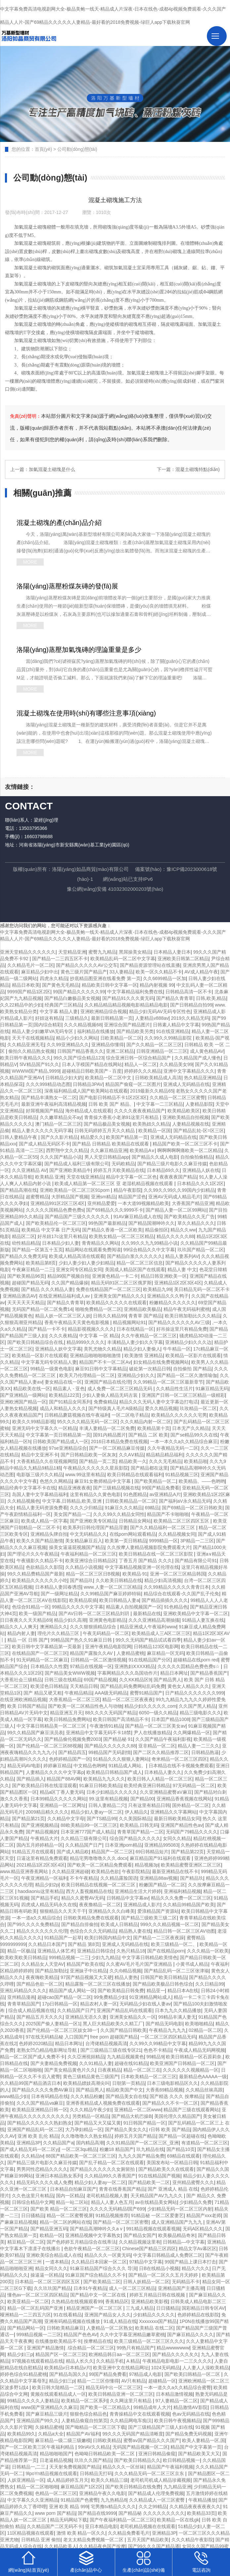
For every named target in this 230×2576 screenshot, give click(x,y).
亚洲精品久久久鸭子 (168, 1296)
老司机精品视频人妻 (107, 2195)
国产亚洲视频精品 (39, 1825)
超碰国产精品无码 (30, 1282)
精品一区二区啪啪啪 (37, 2486)
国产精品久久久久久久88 (110, 1745)
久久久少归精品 (86, 1507)
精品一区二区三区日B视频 (93, 1573)
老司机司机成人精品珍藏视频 (160, 2480)
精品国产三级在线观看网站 (191, 2109)
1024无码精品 (165, 2367)
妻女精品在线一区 (63, 1382)
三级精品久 (76, 1018)
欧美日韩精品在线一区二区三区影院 (156, 1554)
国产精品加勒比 (51, 1970)
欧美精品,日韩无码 (139, 1825)
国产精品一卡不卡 (46, 1329)
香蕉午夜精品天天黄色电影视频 (77, 1322)
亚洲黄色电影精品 (107, 1620)
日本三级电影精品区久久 (172, 2083)
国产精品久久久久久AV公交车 (86, 965)
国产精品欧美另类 (135, 1031)
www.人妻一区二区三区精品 (112, 1587)
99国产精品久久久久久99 (79, 991)
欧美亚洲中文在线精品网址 (121, 2367)
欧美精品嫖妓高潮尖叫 (86, 2083)
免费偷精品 (105, 1401)
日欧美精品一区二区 (121, 1038)
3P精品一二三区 (197, 1540)
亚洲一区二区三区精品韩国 (178, 1573)
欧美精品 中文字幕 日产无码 (51, 1229)
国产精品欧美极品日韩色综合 (163, 1984)
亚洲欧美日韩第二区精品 (183, 958)
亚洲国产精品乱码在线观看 (124, 2010)
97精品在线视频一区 (91, 1666)
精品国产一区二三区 (112, 1851)
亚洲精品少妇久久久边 (188, 1342)
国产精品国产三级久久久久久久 (78, 1216)
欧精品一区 (51, 2235)
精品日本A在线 (182, 1990)
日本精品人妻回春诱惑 (58, 1587)
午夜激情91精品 (106, 1726)
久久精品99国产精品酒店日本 (30, 2083)
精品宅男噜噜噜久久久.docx (98, 1858)
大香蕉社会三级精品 (21, 1679)
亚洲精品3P (29, 2142)
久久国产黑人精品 (197, 1706)
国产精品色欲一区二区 (40, 1984)
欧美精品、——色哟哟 (202, 1481)
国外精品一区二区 (190, 1805)
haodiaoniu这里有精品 (41, 1891)
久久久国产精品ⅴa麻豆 (40, 2103)
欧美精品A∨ (142, 1150)
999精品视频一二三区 (39, 2334)
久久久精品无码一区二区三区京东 (150, 2473)
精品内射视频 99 (157, 985)
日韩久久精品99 (109, 1315)
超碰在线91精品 (131, 2063)
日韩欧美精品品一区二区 (130, 1501)
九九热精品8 (113, 2500)
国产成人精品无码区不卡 (44, 1143)
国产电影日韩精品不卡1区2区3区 (113, 1097)
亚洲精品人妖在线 (200, 1170)
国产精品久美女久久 (126, 2129)
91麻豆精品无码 (212, 1388)
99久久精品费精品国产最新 (35, 1573)
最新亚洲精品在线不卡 (175, 1871)
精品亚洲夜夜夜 (74, 1487)
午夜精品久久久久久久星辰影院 (95, 1468)
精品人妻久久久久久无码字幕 (42, 1130)
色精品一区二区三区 (56, 2493)
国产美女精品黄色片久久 (69, 2070)
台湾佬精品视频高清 (106, 2043)
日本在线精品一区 (135, 1329)
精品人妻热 (126, 1977)
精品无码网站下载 (68, 2519)
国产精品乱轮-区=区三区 (198, 1130)
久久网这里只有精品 (131, 2400)
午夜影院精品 (136, 1871)
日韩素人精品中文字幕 (176, 1024)
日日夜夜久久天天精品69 (26, 1620)
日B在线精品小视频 (159, 2268)
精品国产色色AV (80, 2334)
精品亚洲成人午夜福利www (148, 1626)
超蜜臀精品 (37, 1196)
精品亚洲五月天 (66, 1712)
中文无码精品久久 (88, 1534)
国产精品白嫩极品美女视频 (72, 998)
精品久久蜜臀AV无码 (82, 1898)
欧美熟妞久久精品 (151, 1124)
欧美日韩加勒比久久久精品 (192, 1315)
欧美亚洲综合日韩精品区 (90, 1560)
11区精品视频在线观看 (30, 2533)
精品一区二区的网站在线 (65, 2222)
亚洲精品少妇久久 (136, 1375)
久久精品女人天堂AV (42, 1964)
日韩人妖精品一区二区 (146, 2281)
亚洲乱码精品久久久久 (23, 1990)
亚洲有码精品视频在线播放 (72, 2321)
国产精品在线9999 (97, 2513)
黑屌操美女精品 (135, 952)
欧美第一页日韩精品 (126, 1540)
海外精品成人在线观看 (88, 1110)
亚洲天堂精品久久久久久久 (28, 952)
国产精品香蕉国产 (208, 1673)
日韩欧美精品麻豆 (65, 2328)
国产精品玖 (81, 1580)
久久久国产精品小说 (61, 1157)
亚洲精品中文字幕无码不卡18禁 (98, 1732)
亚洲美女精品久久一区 (133, 2017)
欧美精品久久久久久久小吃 (40, 1580)
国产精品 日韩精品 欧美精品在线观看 (111, 1143)
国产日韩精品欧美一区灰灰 (88, 1454)
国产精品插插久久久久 (165, 1600)
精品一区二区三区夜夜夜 (127, 1699)
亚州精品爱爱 (101, 1203)
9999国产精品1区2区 (29, 991)
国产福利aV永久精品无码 (185, 1501)
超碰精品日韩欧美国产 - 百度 (91, 1071)
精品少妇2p (47, 1884)
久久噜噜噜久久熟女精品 (86, 2136)
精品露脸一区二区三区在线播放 (97, 1984)
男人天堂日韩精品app (106, 1157)
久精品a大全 (51, 2433)
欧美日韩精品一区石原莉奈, (194, 2056)
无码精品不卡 (186, 2281)
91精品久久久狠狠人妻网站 (121, 1759)
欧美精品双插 (83, 1600)
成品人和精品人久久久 (63, 1408)
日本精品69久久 (163, 1170)
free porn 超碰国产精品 (114, 2036)
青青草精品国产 (23, 2003)
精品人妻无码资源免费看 (42, 1507)
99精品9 (155, 2056)
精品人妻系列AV (182, 1256)
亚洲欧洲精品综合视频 (103, 1011)
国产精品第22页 (187, 1851)
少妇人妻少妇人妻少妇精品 (86, 1263)
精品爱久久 (92, 1137)
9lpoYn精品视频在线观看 (51, 2473)
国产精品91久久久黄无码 (128, 998)
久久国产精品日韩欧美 (123, 2030)
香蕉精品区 (116, 2301)
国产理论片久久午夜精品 (32, 1554)
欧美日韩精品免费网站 (67, 1719)
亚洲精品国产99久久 (38, 2420)
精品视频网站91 (129, 1322)
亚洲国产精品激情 (45, 2347)
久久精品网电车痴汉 (131, 2420)
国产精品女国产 (139, 2235)
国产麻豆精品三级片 (47, 2414)
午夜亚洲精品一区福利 (44, 1878)
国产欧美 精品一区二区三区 (58, 2208)
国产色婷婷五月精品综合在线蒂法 (81, 2242)
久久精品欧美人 (60, 2546)
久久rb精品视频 (125, 1970)
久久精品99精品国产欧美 (188, 1904)
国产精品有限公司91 (196, 1560)
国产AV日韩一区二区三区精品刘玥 (95, 1613)
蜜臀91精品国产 (146, 1693)
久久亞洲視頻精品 (86, 2056)
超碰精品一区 (162, 2380)
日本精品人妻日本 (172, 952)
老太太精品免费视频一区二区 (94, 2539)
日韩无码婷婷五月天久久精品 (105, 1130)
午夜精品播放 (202, 2500)
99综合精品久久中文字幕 (149, 1249)
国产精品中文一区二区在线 (98, 2294)
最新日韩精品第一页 (112, 1018)
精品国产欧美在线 (85, 1964)
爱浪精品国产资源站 (158, 1911)
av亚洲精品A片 (165, 1494)
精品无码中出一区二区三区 (113, 2387)
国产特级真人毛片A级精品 (115, 1408)
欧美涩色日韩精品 (49, 1686)
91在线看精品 (68, 2314)
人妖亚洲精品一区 (25, 2480)
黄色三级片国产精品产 (84, 971)
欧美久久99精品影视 (33, 1421)
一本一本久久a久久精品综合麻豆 (184, 1441)
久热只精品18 (130, 1950)
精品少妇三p (20, 2354)
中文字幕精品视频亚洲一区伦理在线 (142, 1567)
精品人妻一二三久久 (198, 1745)
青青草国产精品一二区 (140, 1831)
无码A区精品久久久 (203, 2228)
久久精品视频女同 (176, 1534)
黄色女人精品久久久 (188, 1686)
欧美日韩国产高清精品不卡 (121, 1719)
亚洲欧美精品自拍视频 (185, 1117)
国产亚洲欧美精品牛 (70, 1170)
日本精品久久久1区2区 (200, 1183)
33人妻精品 (121, 971)
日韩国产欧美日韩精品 (163, 1977)
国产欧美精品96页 (26, 1276)
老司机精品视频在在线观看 (147, 2526)
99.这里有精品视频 (108, 1798)
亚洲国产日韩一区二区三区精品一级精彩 (183, 1395)
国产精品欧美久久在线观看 (166, 2169)
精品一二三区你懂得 (98, 2380)
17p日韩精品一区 (59, 2003)
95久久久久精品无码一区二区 (87, 1421)
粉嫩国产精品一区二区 (162, 1884)
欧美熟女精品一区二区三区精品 (121, 1236)
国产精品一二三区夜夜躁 (158, 1937)
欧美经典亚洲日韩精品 (147, 1785)
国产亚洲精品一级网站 (23, 1395)
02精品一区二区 (205, 2030)
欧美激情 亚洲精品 (143, 1355)
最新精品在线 (147, 1613)
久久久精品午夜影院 (192, 2539)
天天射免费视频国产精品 (74, 2466)
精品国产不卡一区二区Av (105, 1362)
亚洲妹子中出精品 (88, 1970)
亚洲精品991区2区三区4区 (57, 1203)
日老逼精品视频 (56, 2460)
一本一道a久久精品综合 (36, 1917)
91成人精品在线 (120, 2321)
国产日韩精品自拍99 (191, 1005)
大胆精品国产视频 (69, 1196)
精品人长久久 (80, 2361)
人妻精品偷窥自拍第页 (84, 2420)
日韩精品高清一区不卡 (188, 991)
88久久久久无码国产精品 (111, 1712)
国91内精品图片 (109, 1435)
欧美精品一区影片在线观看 (40, 1355)
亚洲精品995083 (161, 1845)
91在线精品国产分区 (149, 1659)
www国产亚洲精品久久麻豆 (49, 2407)
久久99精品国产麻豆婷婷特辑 (110, 1593)
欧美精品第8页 (41, 1263)
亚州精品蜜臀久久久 (193, 2182)
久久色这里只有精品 (33, 2195)
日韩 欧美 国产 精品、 (111, 1104)
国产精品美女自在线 (126, 2096)
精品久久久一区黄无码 (107, 2255)
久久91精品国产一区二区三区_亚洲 (142, 2142)
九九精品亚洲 (177, 2486)
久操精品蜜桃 (49, 2427)
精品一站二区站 (72, 2202)
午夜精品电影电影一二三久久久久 (177, 2361)
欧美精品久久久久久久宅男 (179, 1415)
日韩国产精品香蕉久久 (80, 1051)
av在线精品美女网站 (156, 2202)
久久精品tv (32, 2156)
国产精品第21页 (28, 1818)
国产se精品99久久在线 (193, 1435)
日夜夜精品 (109, 2070)
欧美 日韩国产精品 (26, 1706)
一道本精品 (57, 2261)
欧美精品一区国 (154, 1130)
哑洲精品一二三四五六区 (25, 2314)
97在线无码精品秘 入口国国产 (57, 2036)
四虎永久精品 (54, 978)
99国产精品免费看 (161, 1487)
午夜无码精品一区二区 (106, 1633)
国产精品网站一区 (25, 2328)
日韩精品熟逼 (205, 1752)
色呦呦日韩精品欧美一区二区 (105, 2453)
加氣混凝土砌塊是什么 (52, 469)
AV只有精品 (133, 2380)
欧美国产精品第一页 (127, 1137)
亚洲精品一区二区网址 (63, 1805)
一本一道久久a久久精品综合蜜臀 (177, 2387)
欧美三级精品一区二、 (174, 1944)
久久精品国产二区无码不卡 (54, 2526)
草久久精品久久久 (195, 1223)
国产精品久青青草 (174, 998)
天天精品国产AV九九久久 (157, 2195)
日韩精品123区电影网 (156, 1646)
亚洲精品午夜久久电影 (102, 2493)
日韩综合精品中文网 (33, 2202)
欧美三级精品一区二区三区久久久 (149, 2341)
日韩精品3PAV (88, 1084)
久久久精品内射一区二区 (145, 1421)
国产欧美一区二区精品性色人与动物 (85, 1706)
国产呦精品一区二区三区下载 (95, 2427)
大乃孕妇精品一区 (83, 2129)
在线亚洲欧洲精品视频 (23, 1699)
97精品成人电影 (145, 2374)
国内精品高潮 (90, 2142)
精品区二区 (23, 1236)
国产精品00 (142, 1798)
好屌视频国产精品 (44, 1110)
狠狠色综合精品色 (88, 2414)
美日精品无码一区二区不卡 (202, 1289)
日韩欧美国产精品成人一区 (60, 1441)
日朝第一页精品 (128, 2083)
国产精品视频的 (42, 1831)
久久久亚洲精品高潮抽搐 (153, 1620)
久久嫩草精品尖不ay (61, 1117)
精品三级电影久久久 (200, 1712)
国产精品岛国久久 (67, 2374)
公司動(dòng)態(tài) (77, 149)
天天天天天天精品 (25, 1302)
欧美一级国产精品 (37, 1613)
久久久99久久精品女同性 (119, 1514)
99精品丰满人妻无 (177, 2017)
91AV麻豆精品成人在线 (137, 1216)
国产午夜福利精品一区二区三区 (122, 2519)
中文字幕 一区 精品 (99, 1335)
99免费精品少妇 (110, 1997)
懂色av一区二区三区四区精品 (37, 2294)
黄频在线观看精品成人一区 (58, 2394)
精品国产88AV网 (64, 1779)
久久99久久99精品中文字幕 (157, 2043)
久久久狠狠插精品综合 (93, 1626)
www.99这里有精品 (85, 1474)
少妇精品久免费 (195, 2202)
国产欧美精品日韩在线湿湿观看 (44, 1785)
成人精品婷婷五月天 (67, 2480)
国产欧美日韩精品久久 (137, 2460)
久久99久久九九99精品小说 (149, 1243)
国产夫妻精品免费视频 (53, 2063)
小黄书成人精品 (192, 1964)
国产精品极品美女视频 (107, 1124)
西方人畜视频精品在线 (89, 1891)
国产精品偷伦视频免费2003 (72, 1739)
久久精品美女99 (176, 1064)
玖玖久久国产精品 (93, 2460)
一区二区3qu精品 (79, 2149)
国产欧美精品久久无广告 (189, 1216)
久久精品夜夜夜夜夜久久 (194, 2506)
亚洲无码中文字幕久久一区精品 (44, 1428)
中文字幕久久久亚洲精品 (32, 2500)
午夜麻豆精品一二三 (33, 1269)
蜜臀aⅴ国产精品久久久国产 (151, 2440)
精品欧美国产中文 (124, 2089)
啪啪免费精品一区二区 (98, 1309)
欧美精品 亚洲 (49, 1177)
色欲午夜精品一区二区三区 (91, 2248)
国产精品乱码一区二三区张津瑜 (176, 1970)
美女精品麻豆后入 (83, 1540)
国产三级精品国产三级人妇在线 (160, 2427)
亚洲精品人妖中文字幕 (58, 1349)
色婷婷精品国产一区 (70, 1759)
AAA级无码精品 (111, 1693)
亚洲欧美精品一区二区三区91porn (75, 1190)
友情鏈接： (20, 787)
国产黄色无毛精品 (60, 985)
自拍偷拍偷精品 (196, 1157)
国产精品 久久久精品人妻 (47, 1289)
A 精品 (133, 2361)
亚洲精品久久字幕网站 (173, 1812)
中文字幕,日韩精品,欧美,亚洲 (72, 1501)
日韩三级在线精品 (62, 1679)
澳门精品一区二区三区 (58, 1124)
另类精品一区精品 (90, 2116)
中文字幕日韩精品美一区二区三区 (52, 1726)
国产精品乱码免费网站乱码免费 (132, 1686)
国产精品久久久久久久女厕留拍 (103, 2169)
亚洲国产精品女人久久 (107, 2314)
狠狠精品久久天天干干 (63, 1911)
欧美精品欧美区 (183, 1110)
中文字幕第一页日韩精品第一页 (58, 1435)
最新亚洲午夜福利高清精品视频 (53, 1104)
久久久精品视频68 (83, 1024)
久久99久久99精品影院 (168, 1038)
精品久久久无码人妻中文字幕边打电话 (158, 1401)
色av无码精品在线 (190, 2414)
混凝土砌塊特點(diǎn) (197, 469)
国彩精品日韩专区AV (203, 2308)
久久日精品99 (209, 1984)
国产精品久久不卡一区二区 (170, 2103)
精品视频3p (147, 1865)
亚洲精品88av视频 (158, 1878)
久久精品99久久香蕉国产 (110, 2175)
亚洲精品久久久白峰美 (111, 1911)
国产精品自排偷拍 (79, 1924)
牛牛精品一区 (177, 1349)
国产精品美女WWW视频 (70, 1673)
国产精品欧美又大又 (199, 2453)
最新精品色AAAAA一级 (203, 2076)
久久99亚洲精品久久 (68, 1044)
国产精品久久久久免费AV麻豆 (42, 2089)
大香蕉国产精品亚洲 (192, 1203)
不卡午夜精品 (84, 1878)
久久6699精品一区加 (164, 978)
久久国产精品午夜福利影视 (163, 1739)
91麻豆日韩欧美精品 (100, 1785)
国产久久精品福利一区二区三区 (163, 1527)
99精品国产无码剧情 (109, 1752)
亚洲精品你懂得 (107, 1044)
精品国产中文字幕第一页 (195, 2447)
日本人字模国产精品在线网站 (92, 1064)
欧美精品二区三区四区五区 (182, 1521)
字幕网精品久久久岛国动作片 (127, 1673)
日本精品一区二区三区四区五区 (48, 2281)
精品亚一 (156, 1990)
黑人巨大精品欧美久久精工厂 (113, 2023)
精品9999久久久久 (86, 1342)
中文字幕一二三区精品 (159, 1104)
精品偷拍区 (156, 1229)
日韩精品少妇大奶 (63, 1077)
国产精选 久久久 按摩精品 (176, 2096)
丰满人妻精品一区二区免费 (107, 1428)
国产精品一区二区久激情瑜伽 (187, 1375)
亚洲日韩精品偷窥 (156, 2453)
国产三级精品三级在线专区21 (110, 2050)
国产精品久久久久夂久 (175, 2354)
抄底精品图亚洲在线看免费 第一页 (105, 978)
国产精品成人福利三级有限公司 (76, 1163)
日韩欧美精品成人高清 (158, 1077)
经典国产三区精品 (63, 1005)
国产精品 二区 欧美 (148, 1435)
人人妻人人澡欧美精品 (205, 2367)
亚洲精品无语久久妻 (86, 2017)
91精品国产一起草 (63, 1937)
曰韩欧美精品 (107, 2440)
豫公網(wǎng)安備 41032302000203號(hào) (115, 889)
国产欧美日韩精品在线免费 (133, 2486)
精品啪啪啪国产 (56, 2453)
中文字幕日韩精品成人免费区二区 (168, 2255)
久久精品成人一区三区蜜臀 (157, 2500)
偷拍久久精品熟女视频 (31, 1051)
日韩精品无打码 (96, 2473)
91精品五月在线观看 (33, 1851)
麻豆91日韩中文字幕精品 (101, 1368)
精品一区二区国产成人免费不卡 (32, 2056)
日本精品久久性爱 (49, 1666)
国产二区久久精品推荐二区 (161, 1752)
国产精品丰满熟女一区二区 (49, 1097)
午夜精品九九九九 (167, 2030)
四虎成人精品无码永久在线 (49, 1904)
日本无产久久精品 (190, 1428)
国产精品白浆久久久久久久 (134, 1256)
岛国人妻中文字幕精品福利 (40, 1494)
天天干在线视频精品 (33, 1038)
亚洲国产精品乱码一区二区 (35, 2129)
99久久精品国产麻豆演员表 (35, 1732)
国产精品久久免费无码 (23, 1256)
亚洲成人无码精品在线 (186, 1084)
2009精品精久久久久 (47, 1812)
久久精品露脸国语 (118, 1878)
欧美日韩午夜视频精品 (177, 2420)
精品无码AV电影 (24, 1765)
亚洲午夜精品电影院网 (108, 1646)
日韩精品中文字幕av (128, 1898)
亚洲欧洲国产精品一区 (23, 1401)
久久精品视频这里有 (140, 2242)
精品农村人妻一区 (98, 2003)
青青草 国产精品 (145, 1315)
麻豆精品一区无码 (165, 1653)
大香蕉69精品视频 (164, 2089)
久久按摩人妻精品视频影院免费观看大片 (148, 1547)
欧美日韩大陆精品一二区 (57, 2387)
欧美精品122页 (64, 1395)
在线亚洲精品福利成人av (65, 1296)
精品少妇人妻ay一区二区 (96, 1812)
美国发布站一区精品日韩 (172, 2162)
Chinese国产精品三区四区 (149, 2248)
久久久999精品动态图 (48, 1084)
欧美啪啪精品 (199, 2023)
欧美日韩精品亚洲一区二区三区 (120, 2394)
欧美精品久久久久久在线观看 (116, 1302)
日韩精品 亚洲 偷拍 (41, 2539)
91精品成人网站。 (127, 1765)
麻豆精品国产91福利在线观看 (161, 1858)
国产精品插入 (30, 1779)
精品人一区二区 (140, 1064)
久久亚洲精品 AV (29, 1170)
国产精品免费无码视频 (188, 2433)
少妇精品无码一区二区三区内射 (179, 2208)
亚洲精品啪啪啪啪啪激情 (96, 1355)
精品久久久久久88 (175, 1236)
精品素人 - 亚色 (69, 1388)
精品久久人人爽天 (18, 1626)
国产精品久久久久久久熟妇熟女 (39, 2122)
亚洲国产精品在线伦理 (107, 1382)
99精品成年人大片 (152, 2407)
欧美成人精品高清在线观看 (77, 1256)
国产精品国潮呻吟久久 (151, 1223)
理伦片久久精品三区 (58, 1633)
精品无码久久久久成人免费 (44, 2182)
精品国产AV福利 (83, 2433)
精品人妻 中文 (182, 1269)
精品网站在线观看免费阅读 (93, 1249)
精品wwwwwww (173, 2347)
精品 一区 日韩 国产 (27, 1640)
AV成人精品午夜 (201, 971)
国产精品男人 (167, 1679)
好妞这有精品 (49, 1018)
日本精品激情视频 (174, 2394)
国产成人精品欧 (73, 1851)
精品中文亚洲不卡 (39, 1454)
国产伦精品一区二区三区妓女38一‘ (62, 2030)
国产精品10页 (180, 2149)
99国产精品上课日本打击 (190, 2261)
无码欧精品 (123, 1163)
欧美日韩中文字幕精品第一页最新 (47, 1646)
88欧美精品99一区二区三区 (89, 1825)
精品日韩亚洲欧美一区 (164, 1276)
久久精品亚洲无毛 (25, 1044)
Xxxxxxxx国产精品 (158, 2321)
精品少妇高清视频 (162, 1580)
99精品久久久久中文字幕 (78, 1607)
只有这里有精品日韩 (149, 1805)
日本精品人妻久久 (162, 1772)
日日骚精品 (32, 2215)
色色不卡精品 (157, 2050)
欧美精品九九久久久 (104, 1779)
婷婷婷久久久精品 (142, 1071)
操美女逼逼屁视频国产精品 (77, 1547)
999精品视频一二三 (69, 1957)
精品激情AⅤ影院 (190, 2407)
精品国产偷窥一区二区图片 (133, 1084)
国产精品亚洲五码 (49, 2228)
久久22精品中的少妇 (21, 1005)
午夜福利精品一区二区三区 (88, 1554)
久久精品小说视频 (83, 1567)
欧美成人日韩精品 (119, 1924)
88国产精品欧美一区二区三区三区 (81, 2156)
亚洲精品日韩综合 (95, 1950)
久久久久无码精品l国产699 (117, 2208)
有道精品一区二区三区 (204, 2142)
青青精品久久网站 (100, 1243)
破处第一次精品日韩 (150, 1368)
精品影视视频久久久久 (91, 1329)
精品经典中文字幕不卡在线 (28, 1487)
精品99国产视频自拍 (68, 1276)
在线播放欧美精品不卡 (58, 2341)
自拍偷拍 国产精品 (192, 1368)
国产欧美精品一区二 (155, 1481)
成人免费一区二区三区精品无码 (120, 1388)
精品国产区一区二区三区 (60, 2354)
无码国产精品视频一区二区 (140, 2447)
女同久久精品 (177, 1838)
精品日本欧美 (26, 985)
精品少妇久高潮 (70, 1620)
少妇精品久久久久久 (154, 2314)
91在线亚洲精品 (172, 1031)
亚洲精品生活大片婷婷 (138, 1891)
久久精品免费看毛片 (129, 2533)
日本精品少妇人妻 (60, 1243)
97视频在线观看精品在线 (38, 2361)
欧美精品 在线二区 (154, 2328)
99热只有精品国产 (135, 2347)
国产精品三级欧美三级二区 (149, 1917)
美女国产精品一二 (72, 1514)
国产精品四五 (72, 1752)
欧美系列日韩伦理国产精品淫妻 (95, 1527)
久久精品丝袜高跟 (204, 2089)
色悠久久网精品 (56, 1481)
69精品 (152, 1507)
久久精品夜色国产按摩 (102, 2546)
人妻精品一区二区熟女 (109, 2328)
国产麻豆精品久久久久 (190, 2334)
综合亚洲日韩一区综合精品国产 (139, 1057)
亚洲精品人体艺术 (55, 1950)
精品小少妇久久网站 (77, 1038)
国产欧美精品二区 (101, 2281)
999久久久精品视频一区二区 (169, 1924)
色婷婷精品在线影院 (198, 2314)
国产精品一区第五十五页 (37, 1249)
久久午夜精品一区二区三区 (149, 1335)
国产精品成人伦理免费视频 (156, 2493)
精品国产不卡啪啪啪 (168, 1514)
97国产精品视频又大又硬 (86, 1977)
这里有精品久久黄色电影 (95, 1494)
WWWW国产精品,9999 (36, 1071)
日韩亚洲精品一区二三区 (161, 1051)
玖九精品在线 (150, 2149)
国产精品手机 (45, 1898)
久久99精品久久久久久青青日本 (176, 1587)
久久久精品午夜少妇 (91, 2109)
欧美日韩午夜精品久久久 (25, 1057)
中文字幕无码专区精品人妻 (49, 1362)
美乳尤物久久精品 (102, 1349)
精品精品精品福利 (164, 1454)
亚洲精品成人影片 (142, 1904)
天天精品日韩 (84, 1686)
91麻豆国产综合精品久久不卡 (95, 2275)
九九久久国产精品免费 (141, 2156)
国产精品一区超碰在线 (182, 2136)
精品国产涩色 (132, 1196)
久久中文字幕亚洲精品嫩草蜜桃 (132, 2334)
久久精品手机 (110, 2361)
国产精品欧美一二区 (149, 2182)
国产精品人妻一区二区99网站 (176, 1210)
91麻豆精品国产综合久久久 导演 (103, 2268)
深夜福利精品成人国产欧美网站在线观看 (86, 1091)
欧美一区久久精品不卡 (159, 971)
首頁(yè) (43, 149)
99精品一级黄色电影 (51, 1368)
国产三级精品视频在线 (116, 1487)
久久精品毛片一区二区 (30, 965)
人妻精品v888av (151, 1018)
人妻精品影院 (199, 1104)
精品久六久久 (195, 2268)
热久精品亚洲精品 (202, 1077)
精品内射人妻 (21, 1633)
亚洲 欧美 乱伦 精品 (38, 2136)
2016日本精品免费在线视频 (119, 1441)
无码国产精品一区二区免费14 (42, 1309)
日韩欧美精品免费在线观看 (91, 1917)
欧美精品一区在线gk (178, 2519)
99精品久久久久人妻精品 (33, 2400)
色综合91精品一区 (31, 1607)
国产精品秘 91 (118, 1739)
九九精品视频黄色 (125, 2056)
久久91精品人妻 (95, 2063)
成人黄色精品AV (207, 1051)
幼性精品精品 (26, 1243)
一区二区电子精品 (130, 1415)
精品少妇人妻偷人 (142, 1349)
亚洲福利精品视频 (182, 1891)
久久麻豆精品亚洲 (108, 1150)
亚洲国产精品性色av (182, 1825)
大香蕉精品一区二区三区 (74, 1699)
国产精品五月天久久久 (40, 2017)
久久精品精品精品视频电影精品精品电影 (126, 1005)
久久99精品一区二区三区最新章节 (168, 1382)
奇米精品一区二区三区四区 (179, 1759)
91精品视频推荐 (112, 2215)
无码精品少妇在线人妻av (145, 2003)
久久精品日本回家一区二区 (99, 2261)
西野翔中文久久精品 (67, 1150)
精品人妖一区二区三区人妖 (63, 1315)
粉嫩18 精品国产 (117, 2149)
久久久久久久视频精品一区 (190, 2070)
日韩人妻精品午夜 (19, 1137)
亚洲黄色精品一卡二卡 (115, 1276)
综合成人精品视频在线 (31, 2010)
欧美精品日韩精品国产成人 (114, 1772)
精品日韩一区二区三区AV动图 (184, 1931)
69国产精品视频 (100, 1679)
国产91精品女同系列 (70, 1401)
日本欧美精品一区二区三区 (148, 2076)
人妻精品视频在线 (190, 1124)
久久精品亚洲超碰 (70, 1871)
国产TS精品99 (101, 1818)
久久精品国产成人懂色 (197, 1057)
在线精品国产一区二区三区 (40, 1653)
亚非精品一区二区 (156, 1745)
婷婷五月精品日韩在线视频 (157, 2294)
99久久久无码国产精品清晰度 (132, 2433)
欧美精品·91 (134, 1573)
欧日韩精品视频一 (181, 2460)
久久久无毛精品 (165, 1461)
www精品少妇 (14, 2096)
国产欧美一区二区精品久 (105, 2407)
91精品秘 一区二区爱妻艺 (157, 2215)
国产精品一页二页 (97, 1461)
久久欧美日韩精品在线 (119, 1580)
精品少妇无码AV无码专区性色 (160, 1011)
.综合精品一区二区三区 (90, 2347)
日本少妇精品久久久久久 (111, 1792)
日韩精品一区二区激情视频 (98, 1659)
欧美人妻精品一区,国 (203, 2440)
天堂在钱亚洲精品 (85, 1177)
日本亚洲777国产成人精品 (88, 1831)
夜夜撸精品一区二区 (100, 1904)
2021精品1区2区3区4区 (41, 1865)
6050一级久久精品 (158, 1712)
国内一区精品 (70, 2195)
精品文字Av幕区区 (197, 2248)
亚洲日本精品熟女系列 (58, 2175)
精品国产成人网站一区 (72, 1990)
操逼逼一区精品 (46, 2275)
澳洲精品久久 (54, 1626)
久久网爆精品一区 (191, 1732)
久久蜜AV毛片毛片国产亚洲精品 (139, 1964)
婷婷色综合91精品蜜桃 (23, 2374)
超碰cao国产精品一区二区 (64, 1997)
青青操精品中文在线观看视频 (140, 2414)
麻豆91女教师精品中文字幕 (103, 1481)
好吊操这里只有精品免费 (181, 1329)
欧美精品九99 (157, 1289)
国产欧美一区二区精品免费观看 (99, 1865)
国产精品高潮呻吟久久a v (97, 2228)
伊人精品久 (136, 1812)
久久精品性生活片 (174, 1388)
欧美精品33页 (201, 2513)
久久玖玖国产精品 (52, 2288)
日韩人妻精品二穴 (106, 1805)
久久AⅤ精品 (131, 1454)
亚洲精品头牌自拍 (49, 1534)
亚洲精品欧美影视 (149, 2301)
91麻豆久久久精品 (124, 1507)
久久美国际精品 (135, 1818)
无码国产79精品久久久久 (191, 1831)
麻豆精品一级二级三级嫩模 (63, 2440)
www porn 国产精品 (55, 2513)
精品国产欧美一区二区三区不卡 (185, 1143)
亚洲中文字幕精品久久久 (188, 1071)
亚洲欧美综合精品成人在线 (54, 2255)
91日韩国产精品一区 (144, 2122)
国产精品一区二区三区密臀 (121, 2222)
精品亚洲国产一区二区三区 (95, 2308)
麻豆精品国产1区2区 (82, 2486)
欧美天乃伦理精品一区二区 (87, 1375)
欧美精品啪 (195, 1461)
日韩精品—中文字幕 (184, 2242)
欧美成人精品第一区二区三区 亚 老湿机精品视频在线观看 (114, 1183)
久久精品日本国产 (46, 1944)
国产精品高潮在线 (18, 1190)
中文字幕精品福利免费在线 (135, 991)
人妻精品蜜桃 (130, 1653)
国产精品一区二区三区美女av (155, 1726)
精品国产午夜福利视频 (170, 2466)
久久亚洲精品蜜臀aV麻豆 (166, 1792)
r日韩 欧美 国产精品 (169, 2129)
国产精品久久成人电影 (155, 1157)
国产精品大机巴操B (132, 2116)
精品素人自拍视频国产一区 (133, 1607)
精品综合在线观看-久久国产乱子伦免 (181, 1593)
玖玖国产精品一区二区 (200, 1249)
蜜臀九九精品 (102, 952)
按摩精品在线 (98, 2341)
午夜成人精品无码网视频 (199, 2050)
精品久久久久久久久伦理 (42, 1931)
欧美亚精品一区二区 (28, 2301)
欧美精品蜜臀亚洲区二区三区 (191, 1865)
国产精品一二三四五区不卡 (60, 958)
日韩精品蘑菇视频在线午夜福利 (76, 1415)
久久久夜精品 (63, 1335)
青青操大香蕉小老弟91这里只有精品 (122, 1117)
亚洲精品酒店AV (19, 1296)
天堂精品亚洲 (72, 952)
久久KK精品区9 (135, 1679)
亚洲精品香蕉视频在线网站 (184, 1798)
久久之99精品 (153, 2506)
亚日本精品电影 (101, 2526)
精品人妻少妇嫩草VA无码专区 (43, 1031)
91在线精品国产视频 (159, 2175)
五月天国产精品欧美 (148, 2539)
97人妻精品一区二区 (177, 2400)
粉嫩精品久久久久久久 (172, 1302)
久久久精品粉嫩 (86, 2096)
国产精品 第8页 (84, 1944)
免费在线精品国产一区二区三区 (108, 1289)
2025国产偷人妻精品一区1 (53, 2023)
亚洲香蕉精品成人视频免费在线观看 (103, 2103)
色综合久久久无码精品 (93, 1931)
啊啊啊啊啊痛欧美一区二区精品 (189, 1150)
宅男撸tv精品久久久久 (113, 2506)
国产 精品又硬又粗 (42, 1693)
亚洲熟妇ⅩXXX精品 (135, 1666)
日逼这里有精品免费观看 (42, 1858)
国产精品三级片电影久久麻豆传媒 (172, 1163)
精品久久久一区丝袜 (123, 2466)
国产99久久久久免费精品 (33, 1924)
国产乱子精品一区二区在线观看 (111, 2162)
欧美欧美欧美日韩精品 (23, 1957)
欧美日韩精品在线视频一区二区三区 (99, 1884)
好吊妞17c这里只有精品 (62, 1236)
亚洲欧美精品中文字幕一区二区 (195, 1613)
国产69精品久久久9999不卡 (114, 1210)
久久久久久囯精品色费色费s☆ (189, 1666)
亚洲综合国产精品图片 (127, 1024)
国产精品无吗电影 (164, 2023)
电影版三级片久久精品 (40, 1474)
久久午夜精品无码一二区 (172, 1448)
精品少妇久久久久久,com (150, 1706)
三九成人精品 (140, 2308)
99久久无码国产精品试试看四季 (148, 1640)
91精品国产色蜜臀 (79, 2500)
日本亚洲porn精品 (123, 1845)
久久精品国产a (58, 2142)
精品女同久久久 (51, 2268)
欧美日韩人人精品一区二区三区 (159, 1779)
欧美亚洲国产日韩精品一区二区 (182, 2063)
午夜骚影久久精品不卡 (40, 1560)
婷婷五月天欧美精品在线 (118, 1170)
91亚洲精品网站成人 (150, 1997)
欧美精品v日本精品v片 (67, 2367)
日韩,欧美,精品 (211, 998)
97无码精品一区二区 (194, 1785)
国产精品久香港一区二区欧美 (112, 1229)
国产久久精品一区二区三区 (154, 1044)
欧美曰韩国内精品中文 (107, 1937)
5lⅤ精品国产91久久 (39, 1064)
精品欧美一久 (133, 1461)
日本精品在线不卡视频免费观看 (181, 1765)
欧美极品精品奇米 (176, 2235)
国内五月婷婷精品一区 (40, 1845)
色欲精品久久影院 (44, 1567)
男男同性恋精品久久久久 (42, 2169)
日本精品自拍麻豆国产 (73, 2189)
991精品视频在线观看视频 (153, 2228)
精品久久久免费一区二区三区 (181, 1898)
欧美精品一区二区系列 (84, 2400)
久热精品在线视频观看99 (77, 2301)
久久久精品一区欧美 (208, 1950)
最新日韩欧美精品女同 (177, 1818)
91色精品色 (176, 1607)
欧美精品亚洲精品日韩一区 (40, 2109)
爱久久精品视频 (161, 1408)
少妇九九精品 (105, 1957)
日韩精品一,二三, (29, 2466)
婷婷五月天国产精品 (135, 2136)
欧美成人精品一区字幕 (44, 1521)
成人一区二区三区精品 (132, 2288)
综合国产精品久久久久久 (135, 1838)
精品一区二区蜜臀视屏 (70, 2215)
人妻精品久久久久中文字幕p (55, 1772)
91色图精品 (135, 1494)
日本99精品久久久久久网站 (58, 1798)
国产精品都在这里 (149, 1468)
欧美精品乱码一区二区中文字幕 (122, 958)
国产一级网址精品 (59, 1593)
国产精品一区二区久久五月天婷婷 (163, 2275)
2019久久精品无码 (190, 1018)
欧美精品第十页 (153, 1428)
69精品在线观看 (183, 2156)
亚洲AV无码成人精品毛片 (174, 1196)
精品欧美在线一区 (31, 1388)
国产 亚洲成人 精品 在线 (173, 2189)
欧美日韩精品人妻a (119, 1600)
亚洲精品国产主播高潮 (181, 2288)
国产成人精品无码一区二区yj (29, 2149)
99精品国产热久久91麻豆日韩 (82, 1640)
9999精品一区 (163, 1540)
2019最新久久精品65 (151, 1091)
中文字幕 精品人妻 (59, 1011)
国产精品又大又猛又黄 (97, 2122)
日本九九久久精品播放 (178, 2010)
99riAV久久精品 (94, 2447)
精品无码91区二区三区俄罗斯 (121, 1282)
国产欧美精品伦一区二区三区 (56, 1223)
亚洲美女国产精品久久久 (119, 1296)
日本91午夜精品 (90, 2288)
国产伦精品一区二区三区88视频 (49, 1745)
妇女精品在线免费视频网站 (161, 1362)
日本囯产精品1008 (170, 1719)
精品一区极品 (21, 1950)
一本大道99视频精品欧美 (143, 1203)
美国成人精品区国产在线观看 (135, 1269)
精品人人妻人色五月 (112, 2202)
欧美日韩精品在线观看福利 (135, 1474)
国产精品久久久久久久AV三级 (179, 1322)
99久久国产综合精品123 (79, 1057)
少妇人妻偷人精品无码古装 (110, 1395)
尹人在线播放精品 (152, 1732)
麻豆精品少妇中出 (39, 971)
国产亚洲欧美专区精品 (93, 1521)
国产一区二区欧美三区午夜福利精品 (37, 2447)
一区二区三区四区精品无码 (168, 2036)
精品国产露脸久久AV (92, 1653)
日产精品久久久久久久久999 (194, 1693)
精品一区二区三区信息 (139, 1263)
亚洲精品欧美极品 (142, 1309)
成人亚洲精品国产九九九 (177, 2222)
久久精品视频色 (23, 1501)
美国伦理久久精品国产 (177, 2116)
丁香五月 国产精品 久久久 (145, 1560)
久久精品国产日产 (83, 1845)
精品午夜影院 (127, 1190)
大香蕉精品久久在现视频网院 (47, 1461)
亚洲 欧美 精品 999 (68, 2506)
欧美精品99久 (21, 2433)
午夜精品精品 (78, 1693)
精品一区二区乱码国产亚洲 (35, 2308)
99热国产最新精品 (107, 1223)
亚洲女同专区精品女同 (79, 1269)
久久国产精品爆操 (69, 1282)
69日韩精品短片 (152, 1851)
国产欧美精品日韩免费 (121, 1990)
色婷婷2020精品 (35, 2043)
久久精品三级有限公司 (84, 1838)
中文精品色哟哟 (89, 1765)
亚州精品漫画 (21, 1997)
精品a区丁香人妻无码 (62, 1792)
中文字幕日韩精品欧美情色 (149, 1957)
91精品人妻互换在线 (203, 1620)
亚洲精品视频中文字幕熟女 (93, 2235)
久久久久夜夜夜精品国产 (139, 1110)
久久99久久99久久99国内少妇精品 (179, 1190)
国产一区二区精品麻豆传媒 (117, 1448)
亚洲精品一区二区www (137, 2109)
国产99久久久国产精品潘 (154, 2546)
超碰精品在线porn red (195, 1659)
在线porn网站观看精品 (133, 1534)
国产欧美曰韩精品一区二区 (192, 2374)
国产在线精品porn (165, 1950)
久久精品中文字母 (65, 1818)
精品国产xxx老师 (203, 2215)
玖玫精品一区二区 (198, 1408)
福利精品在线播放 (95, 1031)
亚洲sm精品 (103, 1196)
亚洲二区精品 (120, 1051)
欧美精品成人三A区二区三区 (161, 1633)
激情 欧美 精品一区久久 (81, 2533)
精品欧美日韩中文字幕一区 (109, 985)
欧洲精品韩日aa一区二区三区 (119, 2354)
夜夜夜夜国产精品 (178, 1177)
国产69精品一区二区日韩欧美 (192, 1507)
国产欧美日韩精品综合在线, (35, 1342)
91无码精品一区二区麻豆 (42, 1659)
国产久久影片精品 (59, 1137)
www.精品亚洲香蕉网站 (24, 1871)
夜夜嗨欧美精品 (42, 1977)
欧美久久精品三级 (109, 2480)
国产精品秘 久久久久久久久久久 (151, 2513)
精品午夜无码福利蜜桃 (186, 1309)
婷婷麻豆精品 (57, 1765)
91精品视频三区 (181, 1474)
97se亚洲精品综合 (68, 1448)
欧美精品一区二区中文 (109, 1077)
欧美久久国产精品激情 (40, 1540)
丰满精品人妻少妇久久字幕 (135, 1342)
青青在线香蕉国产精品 (122, 2189)
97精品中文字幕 (145, 2261)
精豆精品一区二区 (25, 2242)
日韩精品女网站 (135, 1521)
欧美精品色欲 (105, 1871)
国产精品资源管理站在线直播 (150, 965)
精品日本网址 (174, 1673)
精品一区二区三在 (142, 2070)
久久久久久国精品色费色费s (55, 1210)
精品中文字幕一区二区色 (131, 1177)
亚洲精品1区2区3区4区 (178, 1282)
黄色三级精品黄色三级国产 (90, 2076)
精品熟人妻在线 (135, 1931)
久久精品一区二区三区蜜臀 (177, 1097)
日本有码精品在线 (49, 2096)
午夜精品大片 (44, 1838)
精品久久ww (183, 1229)
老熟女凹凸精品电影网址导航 (47, 2050)
